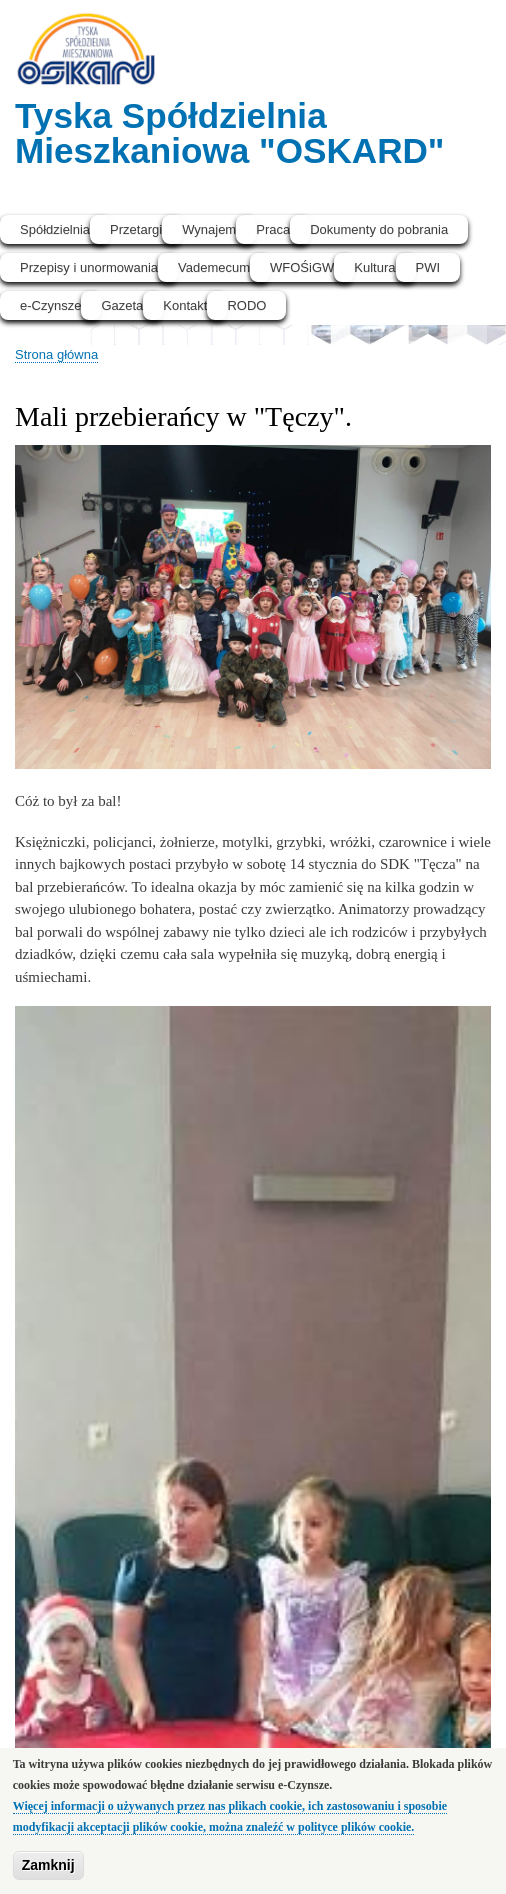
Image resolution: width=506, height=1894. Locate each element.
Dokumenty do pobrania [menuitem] (379, 229)
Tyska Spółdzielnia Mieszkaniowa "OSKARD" (230, 133)
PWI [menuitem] (428, 267)
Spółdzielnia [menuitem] (55, 229)
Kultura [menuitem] (374, 267)
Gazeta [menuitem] (122, 305)
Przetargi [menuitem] (136, 229)
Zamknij (48, 1871)
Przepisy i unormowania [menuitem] (89, 267)
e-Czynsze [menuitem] (50, 305)
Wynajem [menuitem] (209, 229)
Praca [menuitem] (273, 229)
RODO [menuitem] (246, 305)
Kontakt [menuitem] (185, 305)
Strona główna (56, 354)
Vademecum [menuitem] (214, 267)
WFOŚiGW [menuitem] (302, 267)
